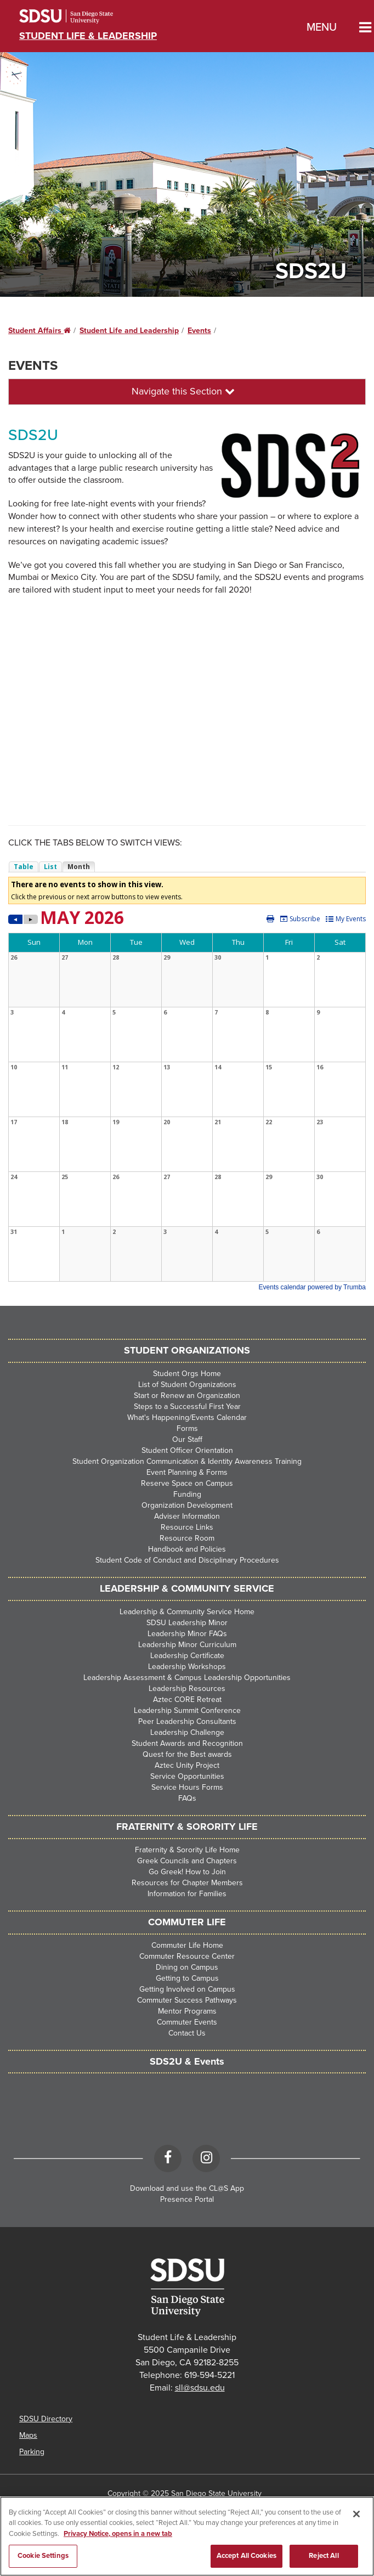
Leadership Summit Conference (187, 1710)
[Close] (356, 2514)
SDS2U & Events (187, 2061)
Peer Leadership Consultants (187, 1721)
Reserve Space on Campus (187, 1483)
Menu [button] (322, 27)
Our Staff (187, 1439)
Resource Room (187, 1538)
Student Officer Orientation (187, 1450)
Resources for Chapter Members (187, 1882)
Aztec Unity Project (187, 1765)
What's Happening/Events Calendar (187, 1417)
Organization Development (187, 1505)
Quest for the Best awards (187, 1754)
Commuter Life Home (187, 1945)
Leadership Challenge (187, 1732)
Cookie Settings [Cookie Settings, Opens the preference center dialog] (43, 2555)
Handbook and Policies (187, 1549)
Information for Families (187, 1893)
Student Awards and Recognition (187, 1743)
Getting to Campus (187, 1978)
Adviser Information (187, 1516)
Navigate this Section (183, 391)
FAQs (187, 1798)
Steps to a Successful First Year (187, 1406)
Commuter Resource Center (187, 1956)
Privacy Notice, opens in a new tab (118, 2533)
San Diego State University (81, 16)
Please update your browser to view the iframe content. (187, 866)
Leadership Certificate (187, 1655)
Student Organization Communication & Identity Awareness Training (187, 1461)
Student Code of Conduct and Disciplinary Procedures (187, 1560)
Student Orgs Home (187, 1373)
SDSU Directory (45, 2418)
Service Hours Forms (187, 1787)
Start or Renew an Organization (187, 1395)
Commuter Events (187, 2022)
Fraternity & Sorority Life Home (187, 1850)
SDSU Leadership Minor (187, 1622)
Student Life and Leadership (129, 330)
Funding (187, 1494)
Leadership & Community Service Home (187, 1611)
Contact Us (187, 2033)
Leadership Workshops (187, 1666)
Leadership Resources (187, 1688)
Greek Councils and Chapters (187, 1860)
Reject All (323, 2555)
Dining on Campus (187, 1967)
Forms (187, 1428)
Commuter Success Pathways (187, 2000)
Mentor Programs (187, 2011)
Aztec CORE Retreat (187, 1699)
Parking (31, 2451)
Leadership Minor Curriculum (187, 1644)
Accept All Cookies (246, 2555)
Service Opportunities (187, 1776)
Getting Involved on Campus (187, 1989)
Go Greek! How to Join (187, 1871)
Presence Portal (187, 2199)
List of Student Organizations (187, 1384)
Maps (28, 2435)
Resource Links (187, 1527)
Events (199, 330)
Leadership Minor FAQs (187, 1633)
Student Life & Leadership (88, 36)
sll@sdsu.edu (200, 2387)
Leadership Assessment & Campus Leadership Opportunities (187, 1677)
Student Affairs (39, 330)
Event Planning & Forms (187, 1472)
